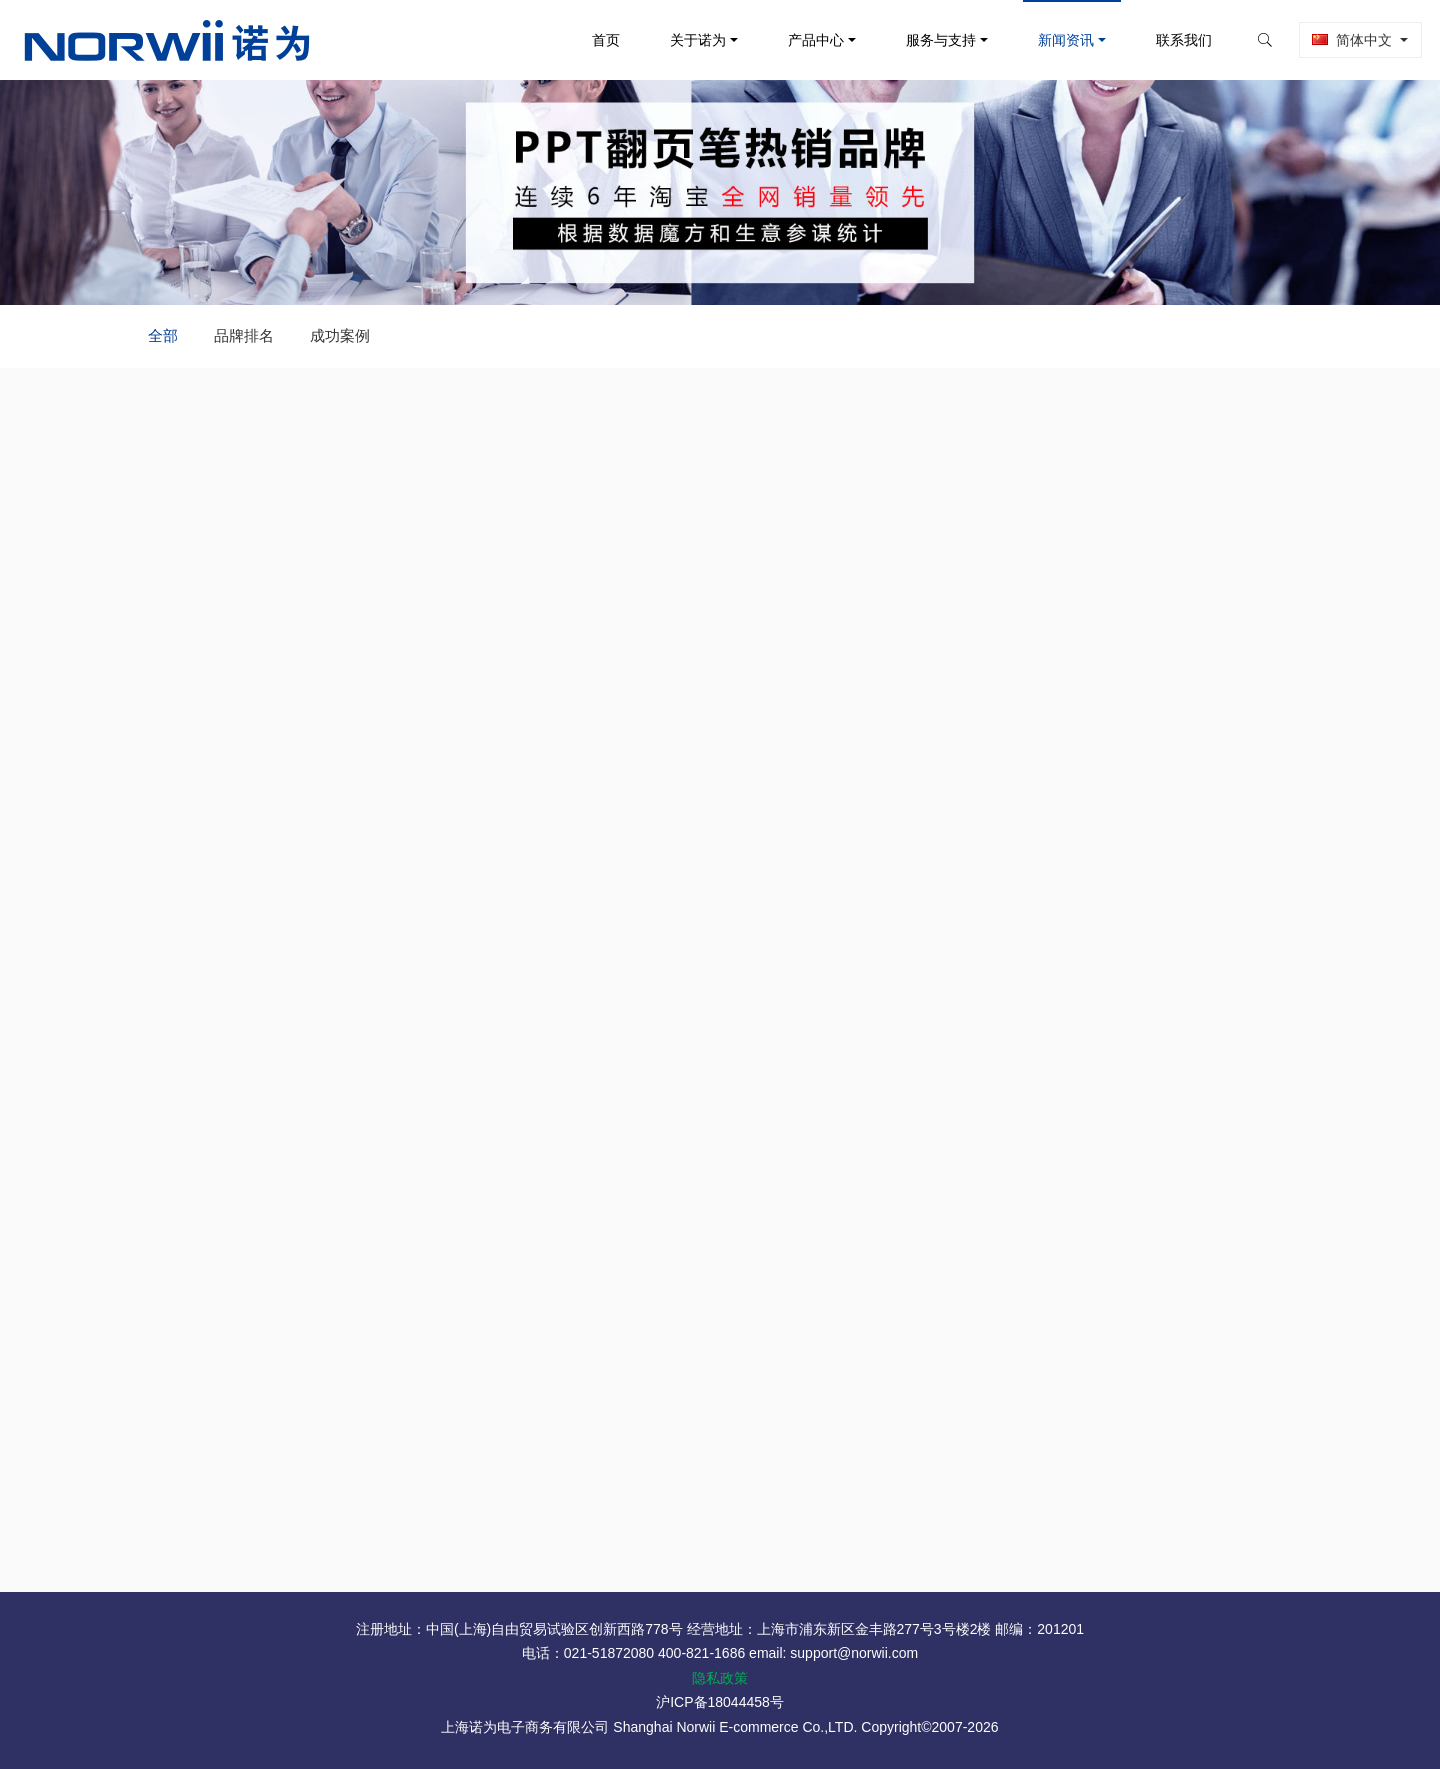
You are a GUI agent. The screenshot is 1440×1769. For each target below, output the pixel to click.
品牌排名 (244, 335)
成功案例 (340, 335)
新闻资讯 (1053, 40)
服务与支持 (928, 40)
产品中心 (803, 40)
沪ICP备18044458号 (720, 1702)
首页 (592, 40)
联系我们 (1171, 40)
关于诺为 (684, 40)
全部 (163, 335)
